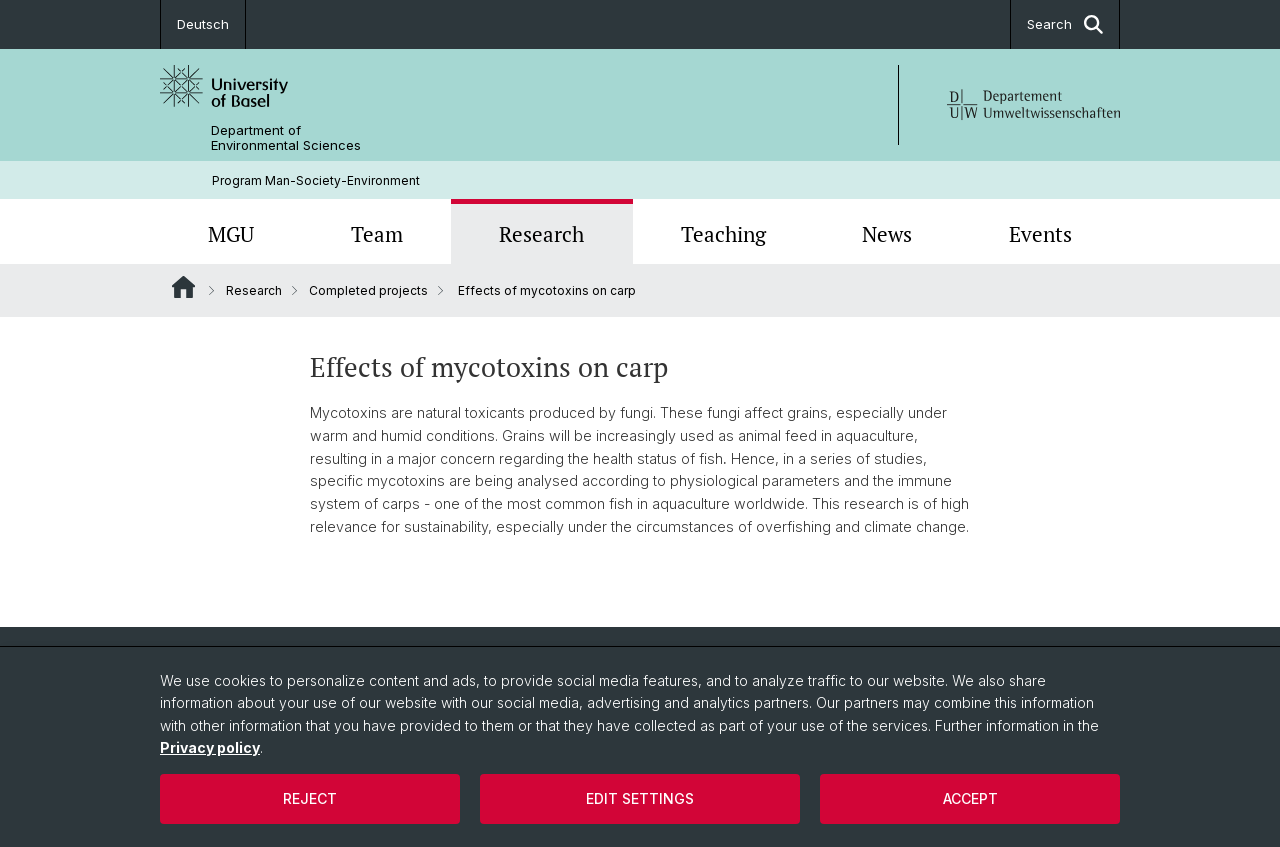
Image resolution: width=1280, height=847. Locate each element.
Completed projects (368, 290)
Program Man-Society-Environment (316, 180)
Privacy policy (210, 747)
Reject (310, 798)
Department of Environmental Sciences (286, 138)
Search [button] (1065, 24)
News (887, 234)
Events (1040, 234)
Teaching (723, 234)
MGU (231, 234)
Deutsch (203, 24)
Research (541, 234)
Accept (970, 798)
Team (377, 234)
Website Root (183, 287)
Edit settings (640, 798)
